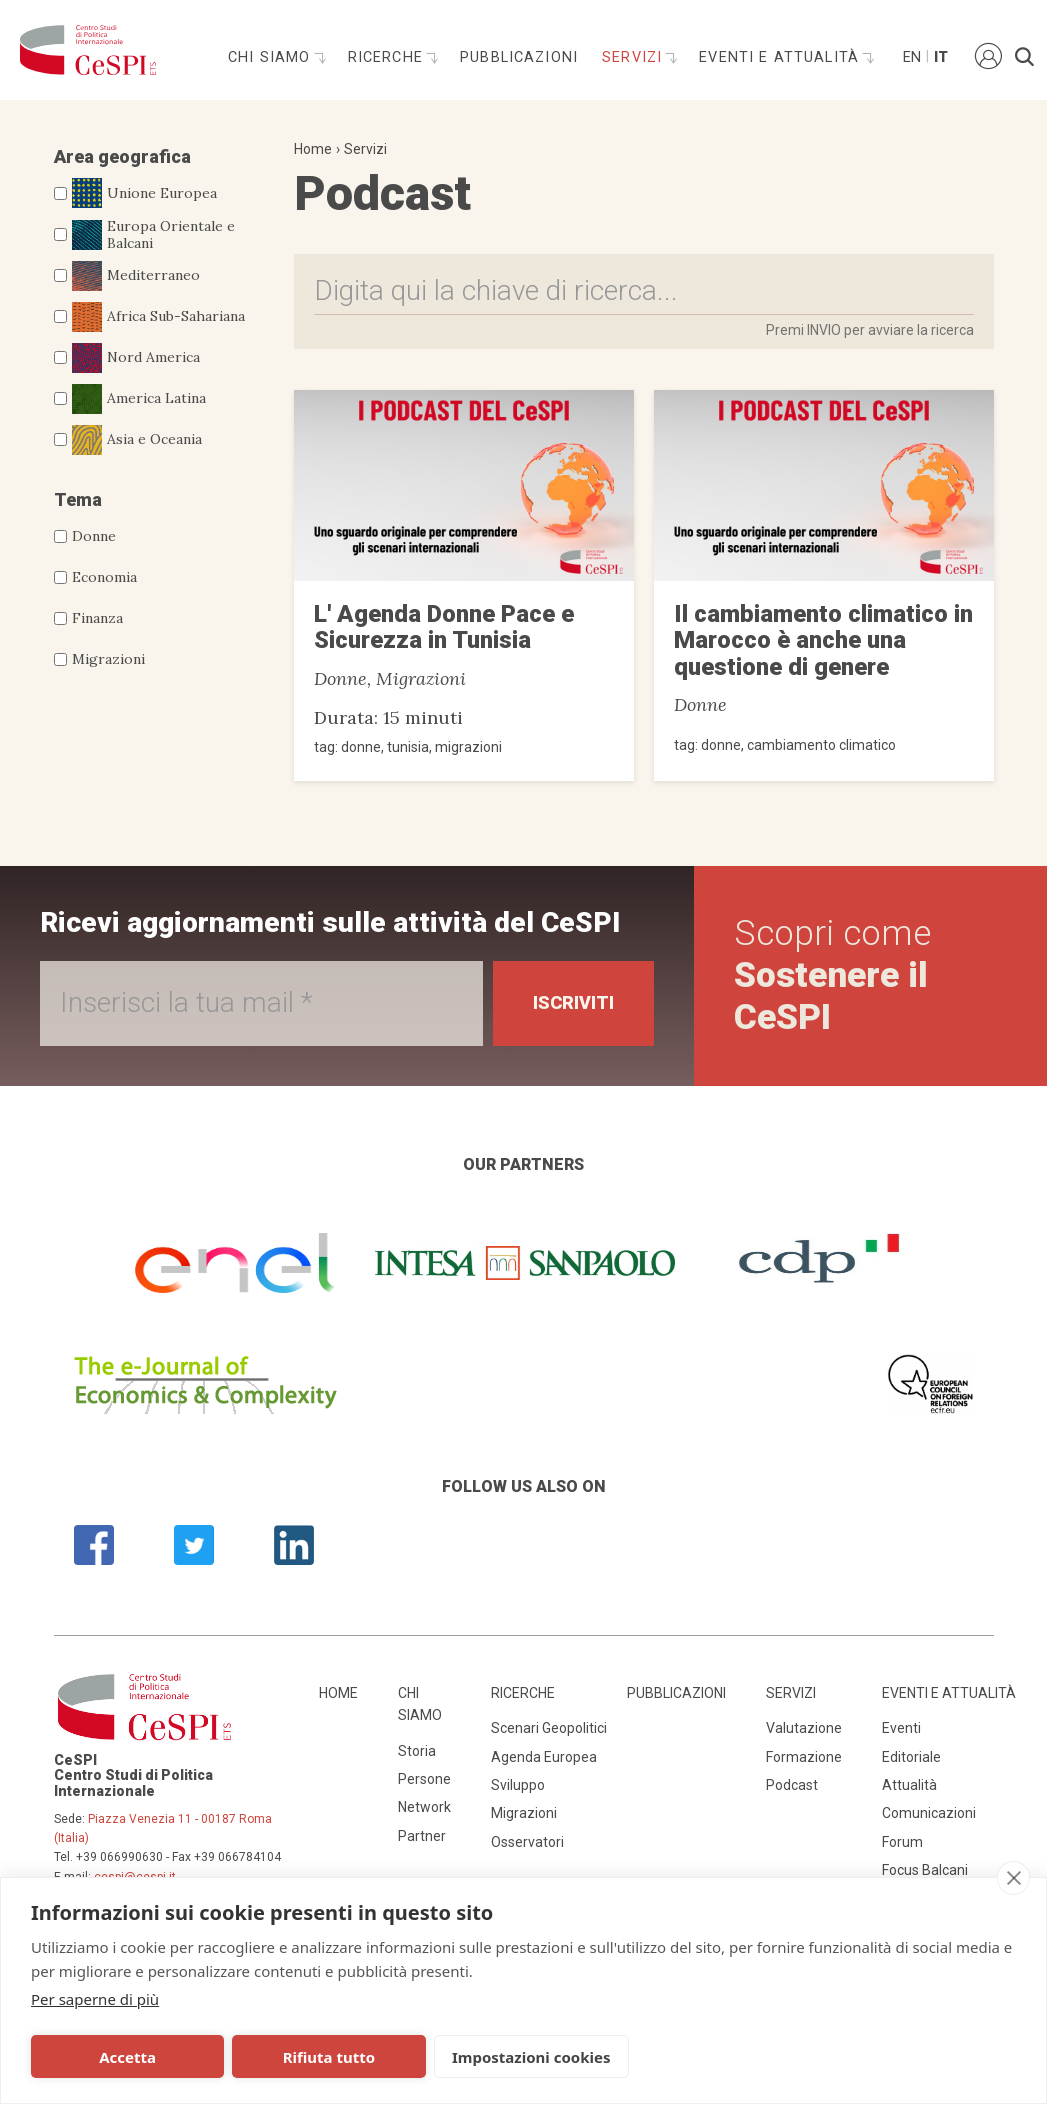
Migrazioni (108, 659)
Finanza (97, 618)
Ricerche (388, 57)
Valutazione (804, 1728)
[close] (1013, 1878)
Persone (424, 1779)
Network (424, 1807)
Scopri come (832, 975)
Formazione (804, 1757)
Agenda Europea (544, 1757)
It (941, 57)
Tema (78, 499)
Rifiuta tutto (329, 2057)
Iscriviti (573, 1002)
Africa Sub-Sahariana (158, 317)
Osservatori (527, 1842)
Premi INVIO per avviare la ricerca (870, 330)
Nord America (136, 358)
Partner (422, 1836)
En (911, 57)
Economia (104, 577)
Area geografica (122, 156)
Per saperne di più (95, 1999)
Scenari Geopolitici (549, 1728)
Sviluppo (518, 1785)
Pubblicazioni (519, 57)
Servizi (634, 57)
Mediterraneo (136, 276)
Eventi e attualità (781, 57)
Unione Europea (144, 193)
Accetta (127, 2057)
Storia (417, 1751)
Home (313, 149)
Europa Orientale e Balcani (153, 235)
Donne (94, 536)
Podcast (792, 1785)
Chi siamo (272, 57)
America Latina (139, 399)
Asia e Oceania (137, 440)
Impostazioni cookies (531, 2057)
